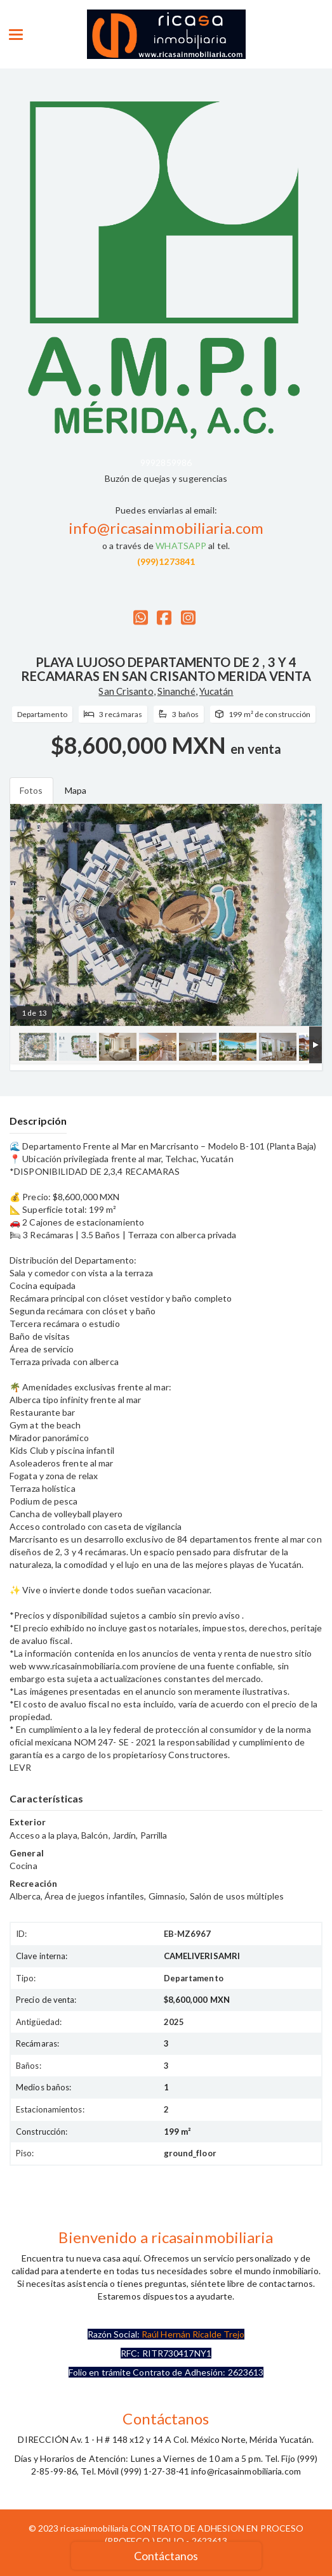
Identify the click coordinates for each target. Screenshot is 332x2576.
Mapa (75, 790)
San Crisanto (125, 691)
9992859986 (166, 462)
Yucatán (216, 691)
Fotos (31, 790)
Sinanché (176, 691)
